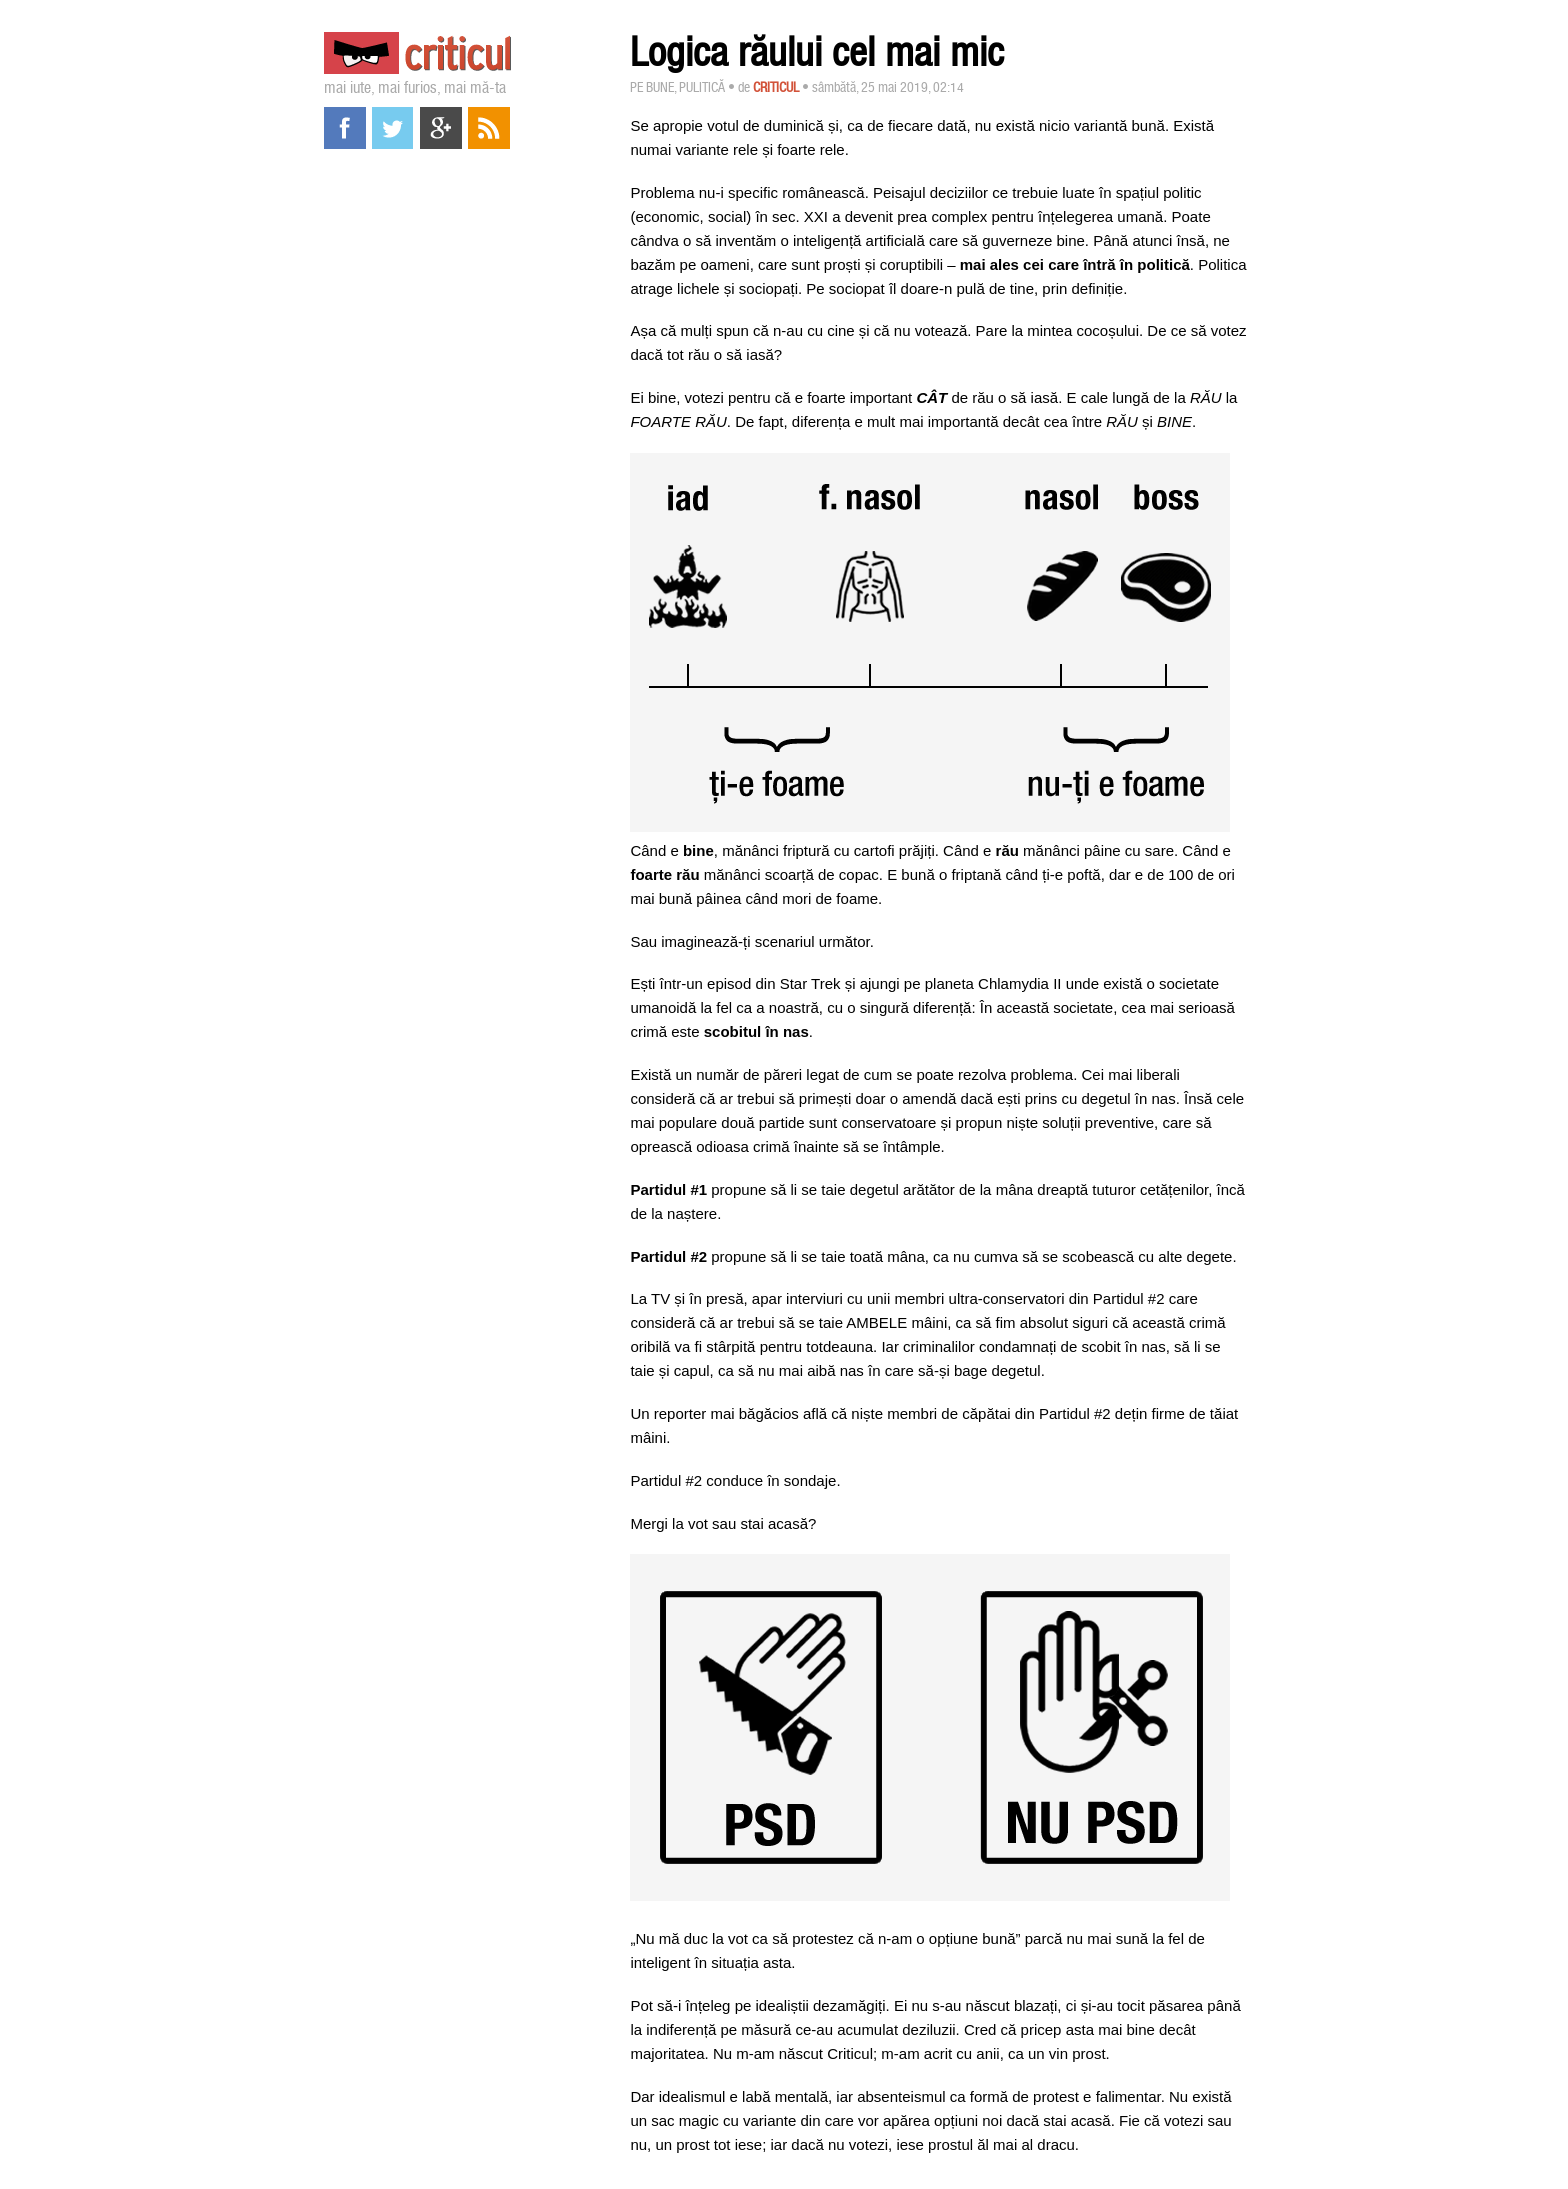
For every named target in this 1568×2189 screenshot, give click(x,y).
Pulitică (702, 87)
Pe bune (652, 87)
